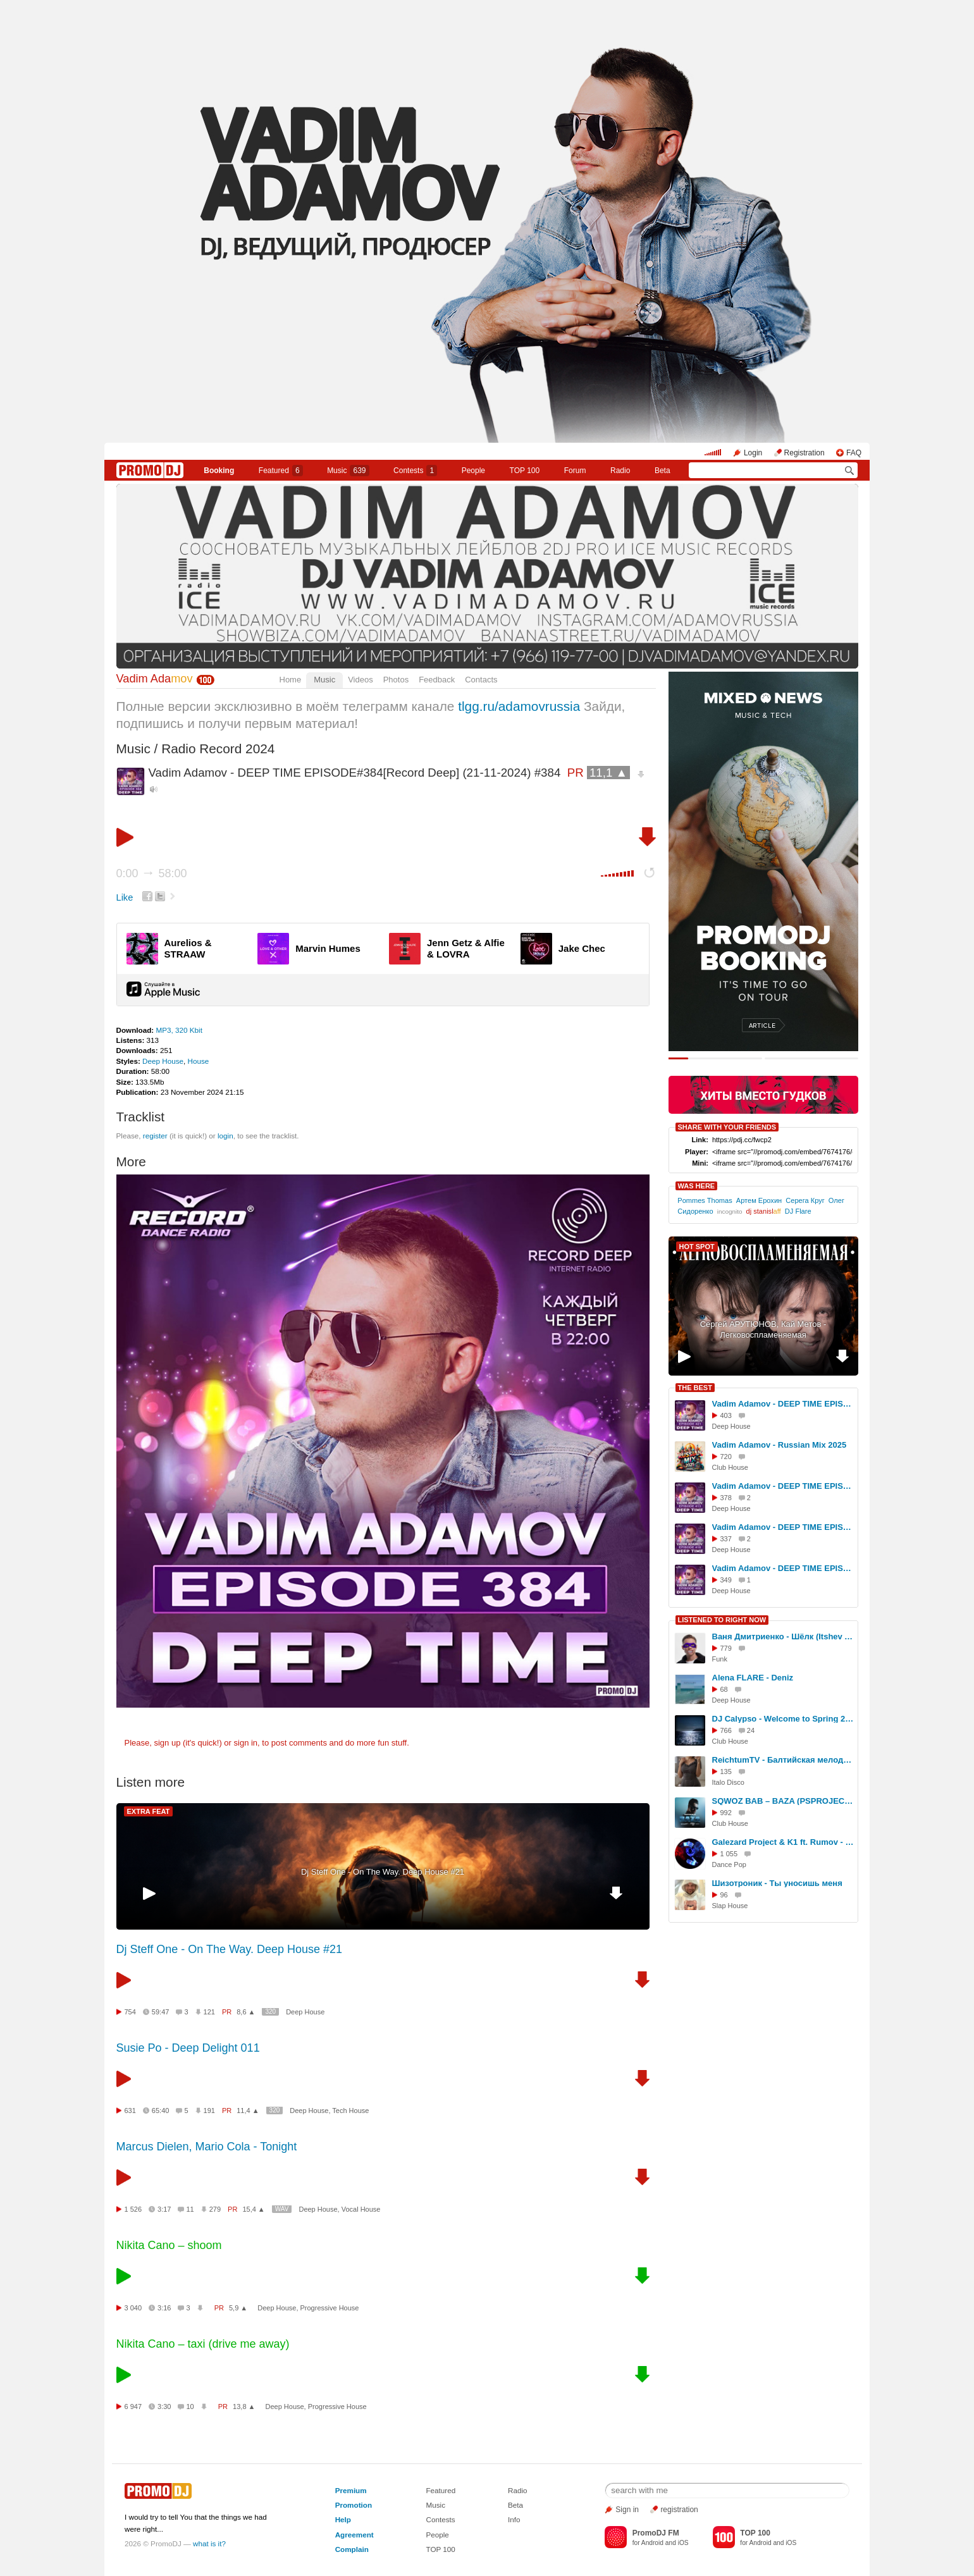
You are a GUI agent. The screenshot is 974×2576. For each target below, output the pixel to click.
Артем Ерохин (759, 1200)
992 (726, 1812)
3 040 (133, 2308)
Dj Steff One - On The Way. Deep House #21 (382, 1872)
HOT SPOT (697, 1246)
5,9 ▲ (238, 2308)
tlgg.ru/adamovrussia (519, 706)
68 (724, 1689)
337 (726, 1539)
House (198, 1061)
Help (343, 2519)
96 (724, 1895)
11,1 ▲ (608, 772)
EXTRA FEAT (148, 1811)
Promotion (353, 2505)
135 (726, 1771)
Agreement (354, 2534)
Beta (662, 470)
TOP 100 (525, 470)
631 (130, 2110)
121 (209, 2012)
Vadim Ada (154, 678)
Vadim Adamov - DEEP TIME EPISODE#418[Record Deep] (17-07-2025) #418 (783, 1527)
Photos (396, 679)
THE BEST (695, 1387)
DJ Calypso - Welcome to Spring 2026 (783, 1719)
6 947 (133, 2406)
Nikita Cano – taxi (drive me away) (203, 2344)
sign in (246, 1742)
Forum (575, 470)
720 (726, 1456)
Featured (281, 470)
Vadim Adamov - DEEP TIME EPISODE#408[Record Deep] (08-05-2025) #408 (783, 1568)
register (155, 1135)
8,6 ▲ (246, 2012)
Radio (620, 470)
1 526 (133, 2209)
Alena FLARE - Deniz (753, 1677)
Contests (440, 2519)
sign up (167, 1742)
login (225, 1135)
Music (348, 470)
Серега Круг (805, 1200)
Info (514, 2519)
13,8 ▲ (244, 2406)
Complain (352, 2549)
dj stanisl (763, 1211)
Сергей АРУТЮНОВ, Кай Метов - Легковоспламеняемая (763, 1329)
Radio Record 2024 (217, 748)
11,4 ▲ (248, 2110)
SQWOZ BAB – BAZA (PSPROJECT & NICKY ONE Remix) (783, 1801)
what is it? (209, 2543)
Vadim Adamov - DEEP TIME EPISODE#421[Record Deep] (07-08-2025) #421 (783, 1404)
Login (753, 453)
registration (679, 2509)
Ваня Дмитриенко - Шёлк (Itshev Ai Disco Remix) (783, 1636)
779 (726, 1648)
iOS (683, 2542)
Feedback (437, 679)
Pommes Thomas (704, 1200)
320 (270, 2011)
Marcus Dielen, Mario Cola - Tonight (206, 2146)
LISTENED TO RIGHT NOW (722, 1620)
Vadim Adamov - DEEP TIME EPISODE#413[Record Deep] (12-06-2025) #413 (783, 1486)
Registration (804, 453)
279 (215, 2209)
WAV (282, 2209)
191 (209, 2110)
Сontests (415, 470)
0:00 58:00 (151, 873)
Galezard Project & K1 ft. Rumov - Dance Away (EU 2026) (783, 1842)
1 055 (729, 1854)
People (473, 470)
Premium (351, 2490)
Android (652, 2542)
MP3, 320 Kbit (179, 1030)
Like (124, 897)
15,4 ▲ (253, 2209)
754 (130, 2012)
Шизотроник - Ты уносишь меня (777, 1883)
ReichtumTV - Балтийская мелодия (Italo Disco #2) (783, 1760)
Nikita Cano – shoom (169, 2245)
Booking (219, 470)
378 (726, 1497)
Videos (360, 679)
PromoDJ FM (655, 2533)
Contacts (481, 679)
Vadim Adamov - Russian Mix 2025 (779, 1445)
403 (726, 1415)
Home (291, 679)
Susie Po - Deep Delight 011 (188, 2048)
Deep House (162, 1061)
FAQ (853, 453)
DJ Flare (798, 1211)
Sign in (627, 2509)
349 (726, 1580)
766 (726, 1730)
